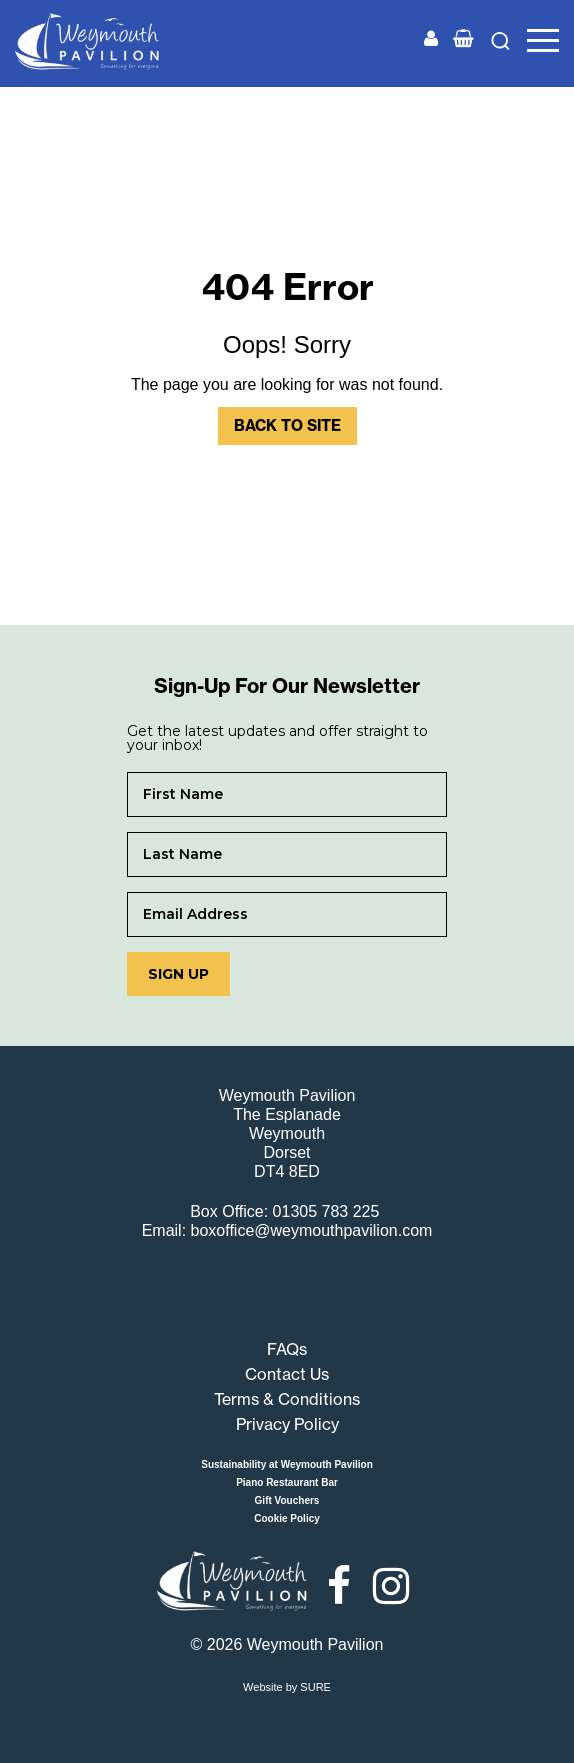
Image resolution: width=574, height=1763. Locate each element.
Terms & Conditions (287, 1399)
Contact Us (287, 1374)
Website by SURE (287, 1687)
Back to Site (287, 425)
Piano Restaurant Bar (287, 1482)
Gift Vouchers (287, 1500)
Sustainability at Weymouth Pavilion (287, 1464)
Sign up (178, 974)
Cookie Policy (287, 1518)
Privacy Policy (287, 1424)
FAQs (287, 1349)
